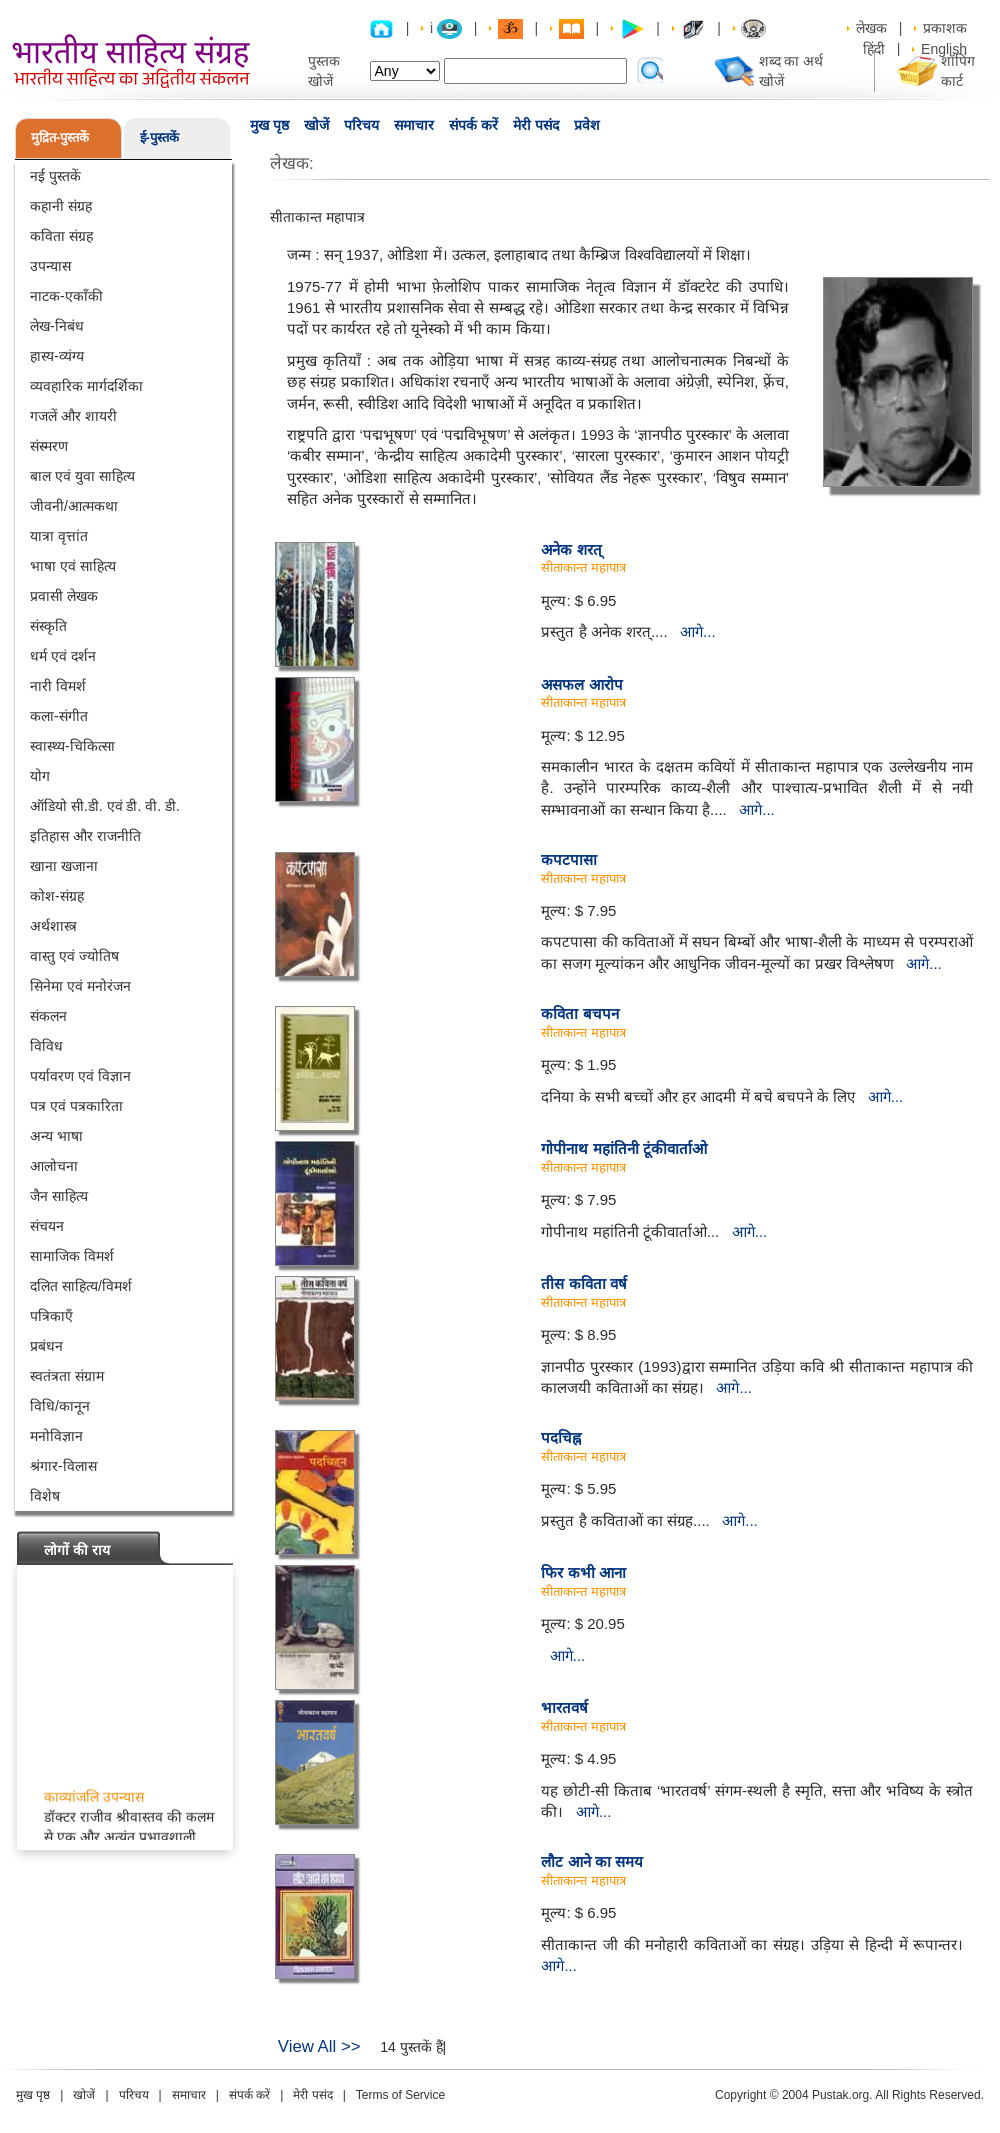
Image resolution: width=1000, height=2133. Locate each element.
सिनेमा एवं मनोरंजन (80, 986)
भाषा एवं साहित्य (73, 566)
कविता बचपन (579, 1013)
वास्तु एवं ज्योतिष (74, 956)
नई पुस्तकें (55, 176)
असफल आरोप (581, 684)
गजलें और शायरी (73, 416)
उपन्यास (50, 266)
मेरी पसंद (536, 125)
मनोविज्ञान (56, 1436)
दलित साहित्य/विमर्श (81, 1286)
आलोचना (54, 1166)
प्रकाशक (945, 28)
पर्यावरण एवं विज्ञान (80, 1076)
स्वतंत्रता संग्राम (67, 1376)
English (944, 49)
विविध (46, 1046)
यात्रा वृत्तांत (59, 536)
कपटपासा (569, 859)
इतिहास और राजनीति (85, 836)
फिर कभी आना (583, 1572)
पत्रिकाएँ (51, 1316)
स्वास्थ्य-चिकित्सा (72, 746)
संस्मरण (49, 446)
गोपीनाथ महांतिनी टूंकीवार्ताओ (623, 1148)
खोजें (316, 125)
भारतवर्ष (564, 1707)
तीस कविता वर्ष (583, 1283)
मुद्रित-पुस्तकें (60, 137)
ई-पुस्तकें (159, 137)
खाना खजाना (64, 866)
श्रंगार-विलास (63, 1466)
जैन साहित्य (59, 1196)
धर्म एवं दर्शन (63, 656)
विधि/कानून (60, 1406)
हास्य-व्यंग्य (57, 356)
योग (40, 776)
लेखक (871, 28)
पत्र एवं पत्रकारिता (76, 1106)
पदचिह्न (561, 1437)
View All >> (319, 2046)
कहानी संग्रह (61, 206)
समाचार (414, 125)
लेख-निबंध (57, 326)
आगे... (698, 631)
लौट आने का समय (592, 1861)
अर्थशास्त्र (53, 926)
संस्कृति (48, 626)
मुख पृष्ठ (269, 125)
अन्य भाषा (56, 1136)
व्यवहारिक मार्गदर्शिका (86, 386)
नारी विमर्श (58, 686)
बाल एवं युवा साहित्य (82, 476)
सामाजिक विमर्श (72, 1256)
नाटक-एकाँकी (66, 296)
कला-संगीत (59, 716)
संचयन (47, 1226)
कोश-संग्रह (57, 896)
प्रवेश (587, 125)
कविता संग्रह (61, 236)
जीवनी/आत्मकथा (74, 506)
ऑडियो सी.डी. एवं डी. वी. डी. (105, 806)
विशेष (45, 1496)
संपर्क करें (473, 125)
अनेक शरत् (571, 549)
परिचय (361, 125)
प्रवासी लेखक (64, 596)
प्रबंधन (46, 1346)
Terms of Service (400, 2095)
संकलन (48, 1016)
